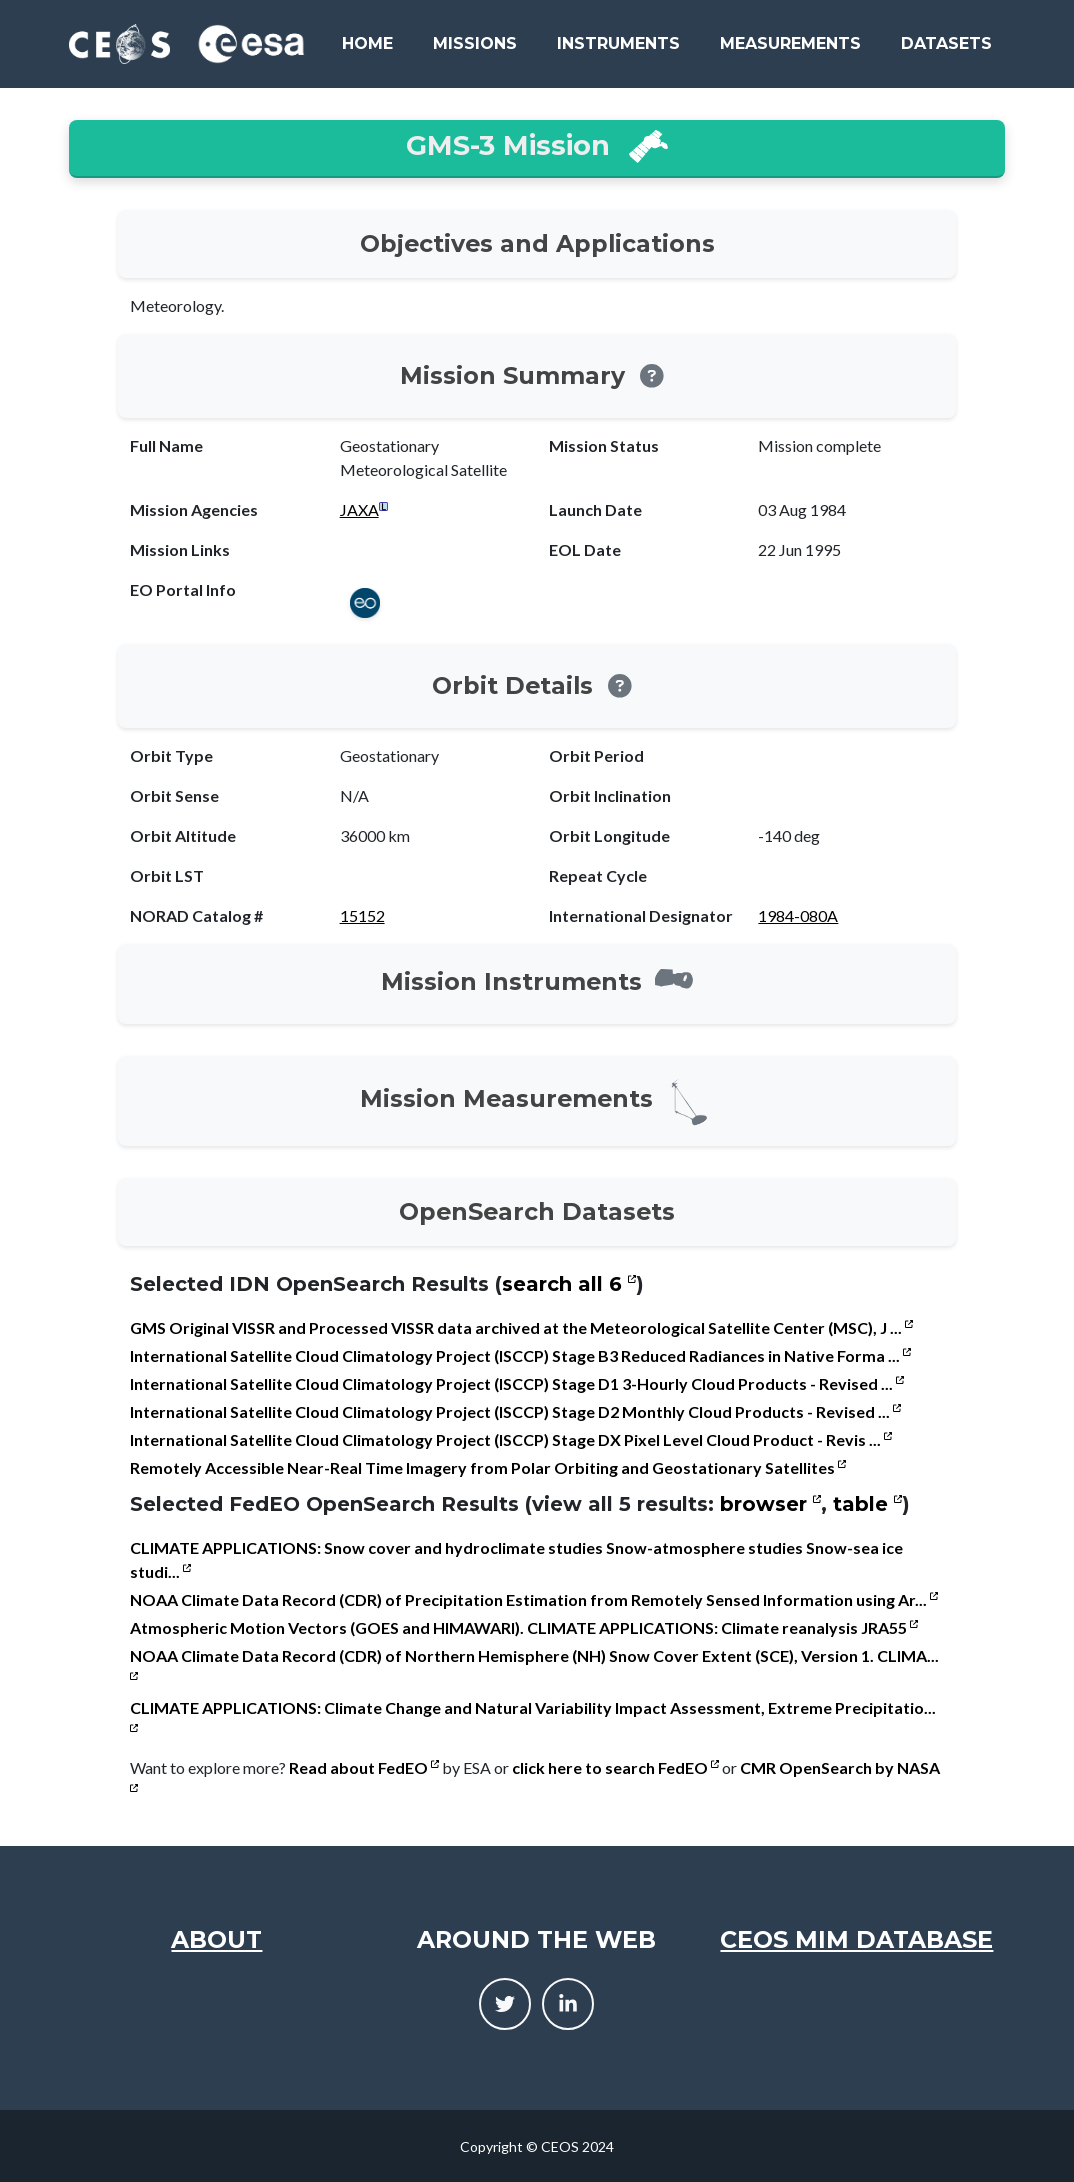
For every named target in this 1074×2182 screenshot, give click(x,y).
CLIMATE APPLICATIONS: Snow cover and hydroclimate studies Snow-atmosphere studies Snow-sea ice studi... (516, 1559)
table (867, 1504)
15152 (362, 915)
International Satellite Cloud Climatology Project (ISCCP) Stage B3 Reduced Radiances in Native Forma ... (520, 1355)
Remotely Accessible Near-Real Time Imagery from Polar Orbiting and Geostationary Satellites (488, 1467)
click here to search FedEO (615, 1767)
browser (770, 1504)
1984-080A (798, 915)
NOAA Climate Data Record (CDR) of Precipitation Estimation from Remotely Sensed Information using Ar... (534, 1599)
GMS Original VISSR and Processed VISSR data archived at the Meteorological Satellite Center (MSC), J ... (521, 1327)
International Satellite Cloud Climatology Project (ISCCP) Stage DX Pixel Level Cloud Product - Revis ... (511, 1439)
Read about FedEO (364, 1767)
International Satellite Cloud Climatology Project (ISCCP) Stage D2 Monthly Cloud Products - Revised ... (515, 1411)
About (216, 1939)
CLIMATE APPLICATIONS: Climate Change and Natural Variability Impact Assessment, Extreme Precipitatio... (533, 1715)
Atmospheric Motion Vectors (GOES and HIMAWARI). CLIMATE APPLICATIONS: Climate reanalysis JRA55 (524, 1627)
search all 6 (569, 1284)
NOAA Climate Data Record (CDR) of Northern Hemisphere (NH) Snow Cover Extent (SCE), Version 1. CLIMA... (534, 1663)
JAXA (359, 509)
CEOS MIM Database (856, 1939)
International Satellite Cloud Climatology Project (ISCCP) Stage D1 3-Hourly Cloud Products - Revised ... (517, 1383)
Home (367, 43)
